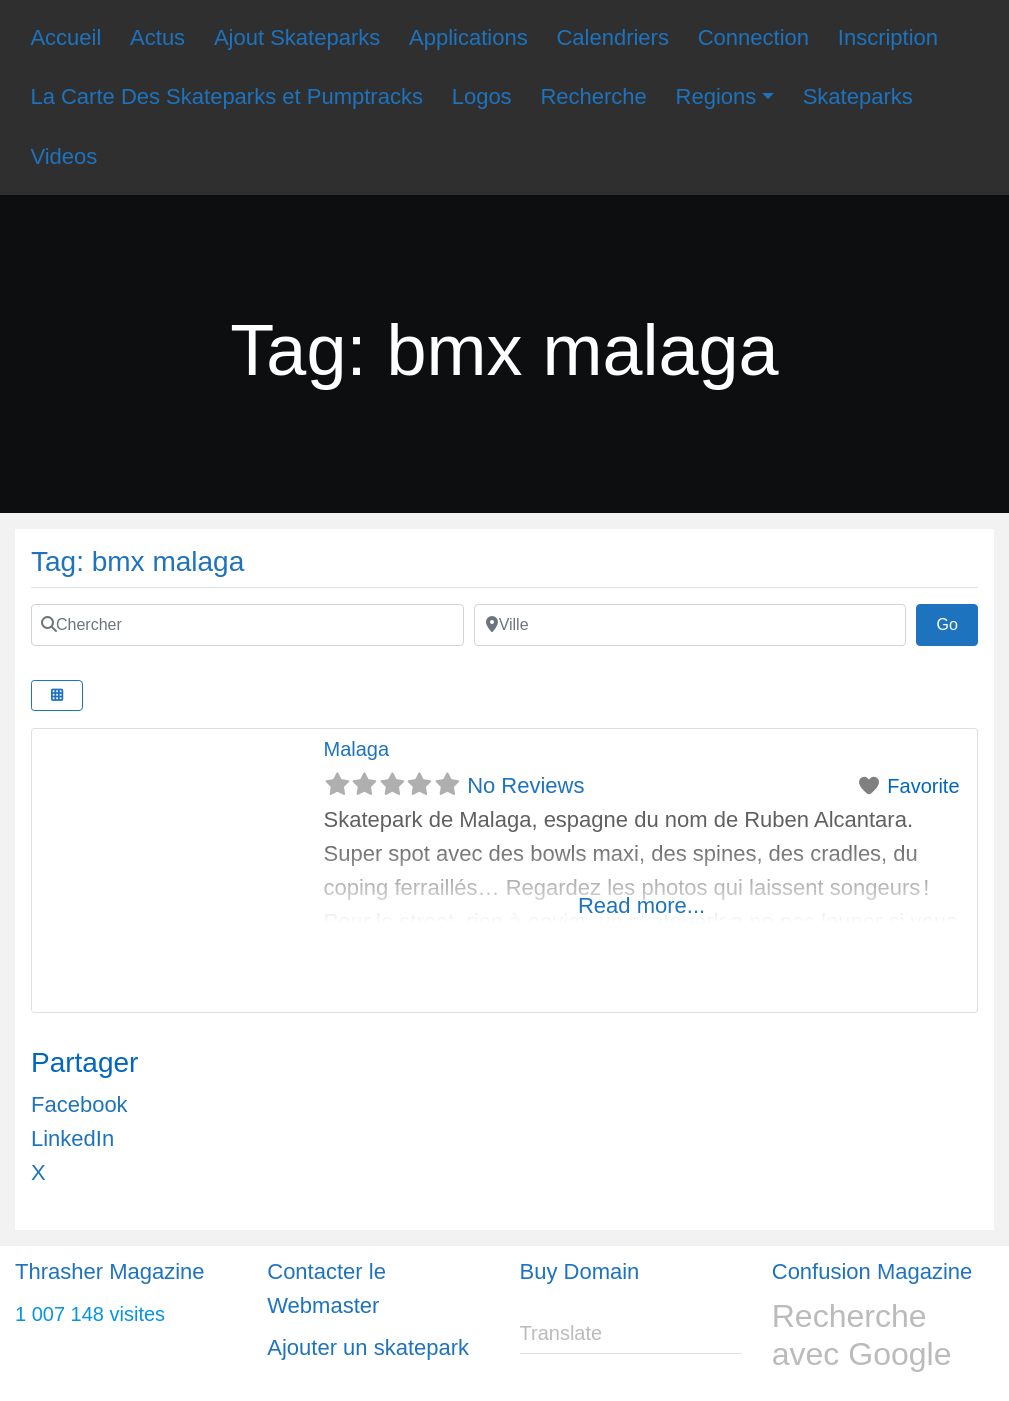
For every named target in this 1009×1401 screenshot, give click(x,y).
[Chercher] (247, 625)
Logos (482, 96)
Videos (63, 156)
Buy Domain (580, 1271)
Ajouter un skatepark (368, 1347)
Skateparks (858, 96)
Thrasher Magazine (110, 1271)
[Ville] (690, 625)
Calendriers (612, 37)
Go (957, 622)
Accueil (65, 37)
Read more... (641, 905)
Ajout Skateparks (297, 37)
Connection (753, 37)
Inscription (888, 37)
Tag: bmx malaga (137, 561)
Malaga (357, 749)
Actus (157, 37)
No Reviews (525, 785)
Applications (468, 37)
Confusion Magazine (872, 1271)
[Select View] (57, 695)
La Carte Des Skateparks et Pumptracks (226, 96)
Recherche (593, 96)
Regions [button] (716, 96)
